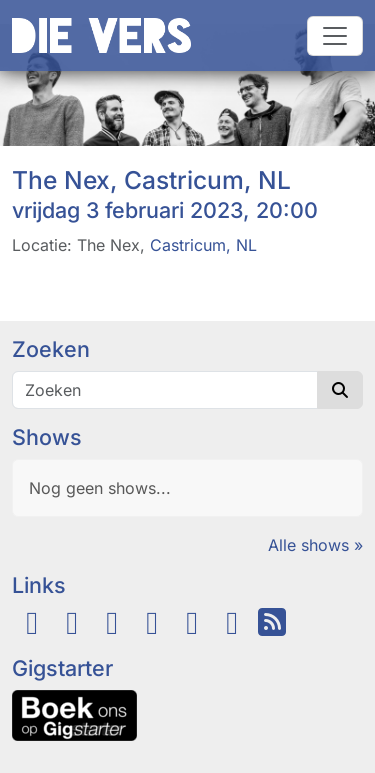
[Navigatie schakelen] (335, 36)
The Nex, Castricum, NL (151, 180)
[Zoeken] (165, 390)
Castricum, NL (203, 245)
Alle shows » (315, 545)
